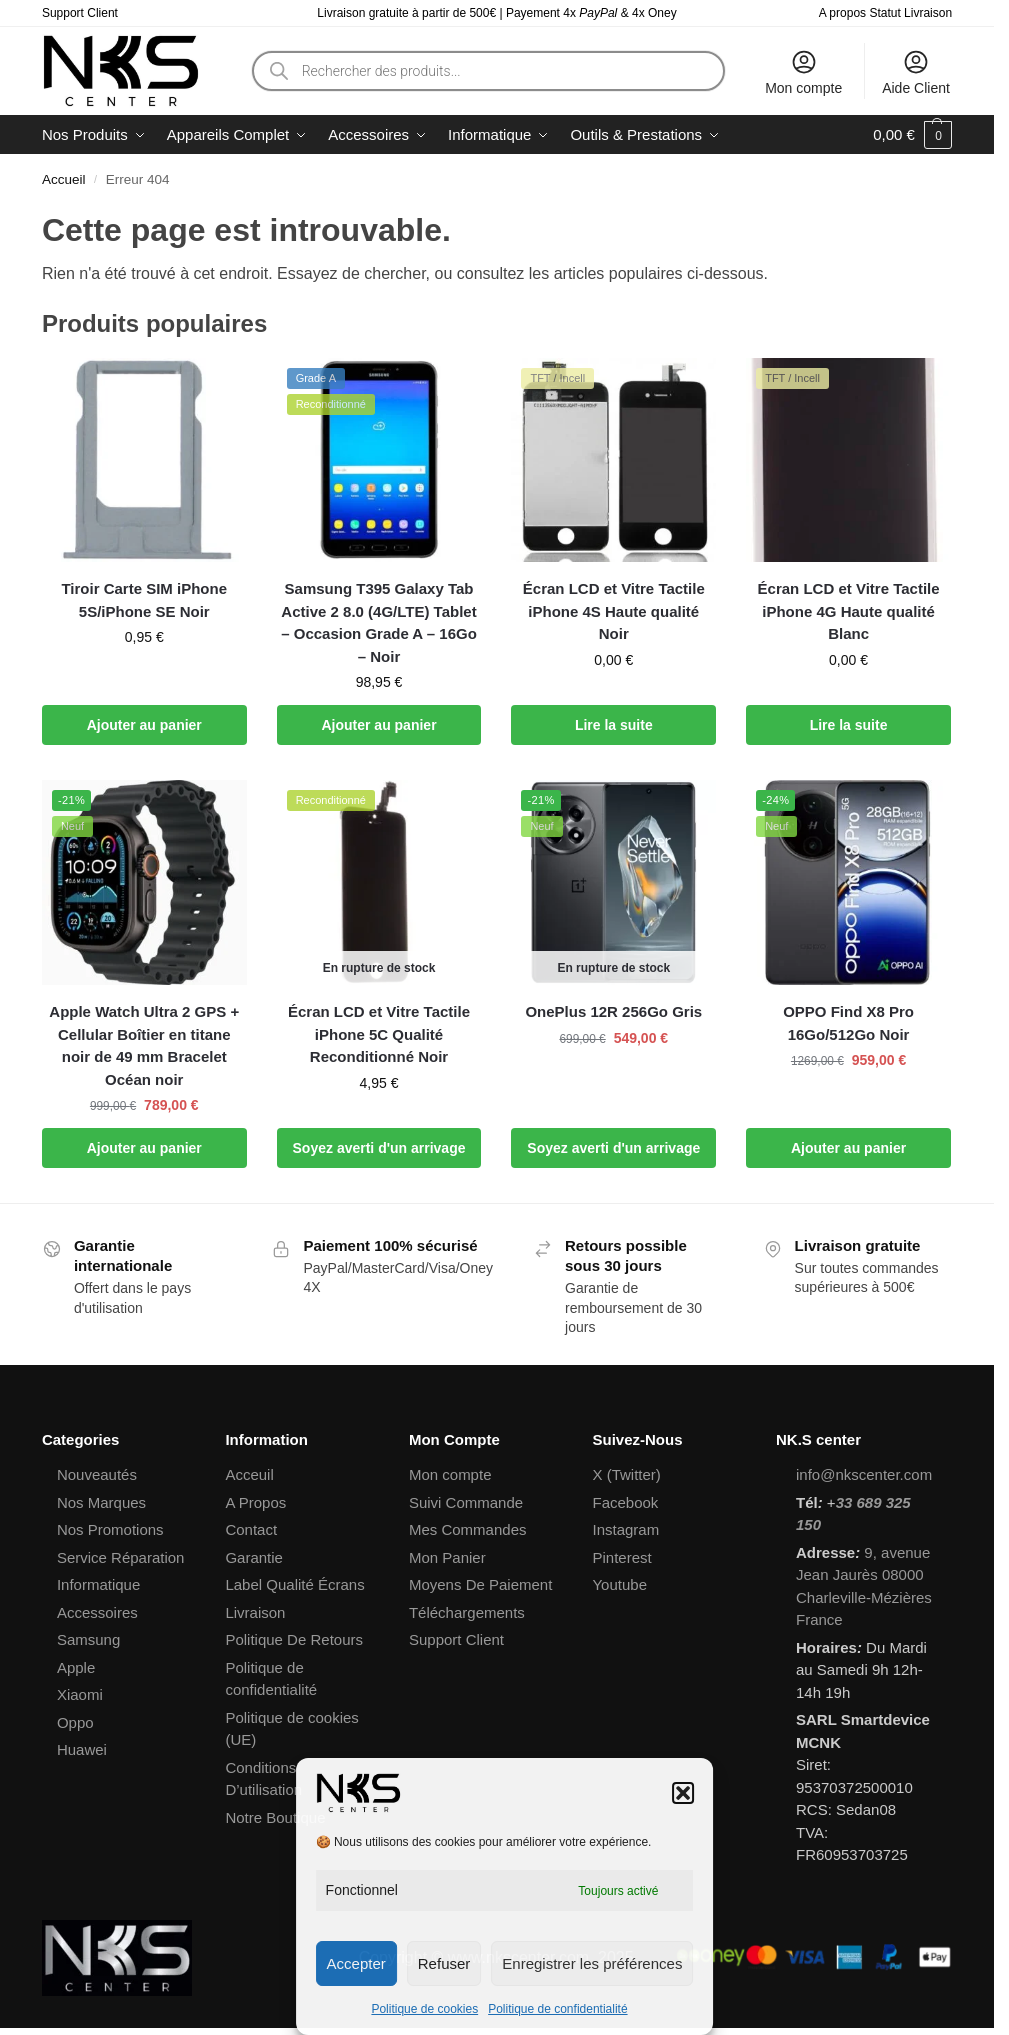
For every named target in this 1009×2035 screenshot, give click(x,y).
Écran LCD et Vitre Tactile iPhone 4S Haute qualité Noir (614, 611)
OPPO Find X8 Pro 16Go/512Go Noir (848, 1023)
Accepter (356, 1963)
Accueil (64, 179)
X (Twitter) (626, 1474)
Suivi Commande (466, 1502)
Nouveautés (97, 1474)
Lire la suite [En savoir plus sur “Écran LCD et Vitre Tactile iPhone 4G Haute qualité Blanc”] (849, 725)
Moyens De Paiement (480, 1584)
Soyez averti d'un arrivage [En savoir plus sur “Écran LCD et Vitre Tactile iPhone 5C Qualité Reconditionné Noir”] (379, 1148)
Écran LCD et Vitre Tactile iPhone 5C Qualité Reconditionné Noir (379, 1034)
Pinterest (621, 1557)
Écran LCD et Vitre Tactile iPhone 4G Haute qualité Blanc (849, 611)
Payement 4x (563, 13)
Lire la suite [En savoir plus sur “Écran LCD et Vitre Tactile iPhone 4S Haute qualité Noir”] (614, 725)
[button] (683, 1793)
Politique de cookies (424, 2009)
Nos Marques (101, 1502)
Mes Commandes (468, 1529)
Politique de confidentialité (557, 2009)
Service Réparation (121, 1557)
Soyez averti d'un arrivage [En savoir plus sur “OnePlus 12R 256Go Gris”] (613, 1148)
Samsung (88, 1639)
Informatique (98, 1584)
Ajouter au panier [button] (144, 725)
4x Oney (654, 13)
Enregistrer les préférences (592, 1963)
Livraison (255, 1612)
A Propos (255, 1502)
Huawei (82, 1749)
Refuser (444, 1963)
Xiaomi (80, 1694)
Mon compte (803, 72)
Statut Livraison (910, 13)
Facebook (625, 1502)
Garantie (254, 1557)
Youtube (619, 1584)
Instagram (625, 1529)
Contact (251, 1529)
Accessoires (97, 1612)
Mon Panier (447, 1557)
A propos (842, 13)
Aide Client (916, 72)
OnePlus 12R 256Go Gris (613, 1011)
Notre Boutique (275, 1817)
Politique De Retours (294, 1639)
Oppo (75, 1722)
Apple (76, 1667)
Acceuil (249, 1474)
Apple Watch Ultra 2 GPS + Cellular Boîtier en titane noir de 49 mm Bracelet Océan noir (144, 1045)
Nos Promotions (110, 1529)
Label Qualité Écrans (294, 1584)
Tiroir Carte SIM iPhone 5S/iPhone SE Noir (144, 600)
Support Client (80, 13)
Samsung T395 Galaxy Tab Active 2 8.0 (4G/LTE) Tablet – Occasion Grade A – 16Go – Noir (379, 622)
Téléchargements (467, 1612)
